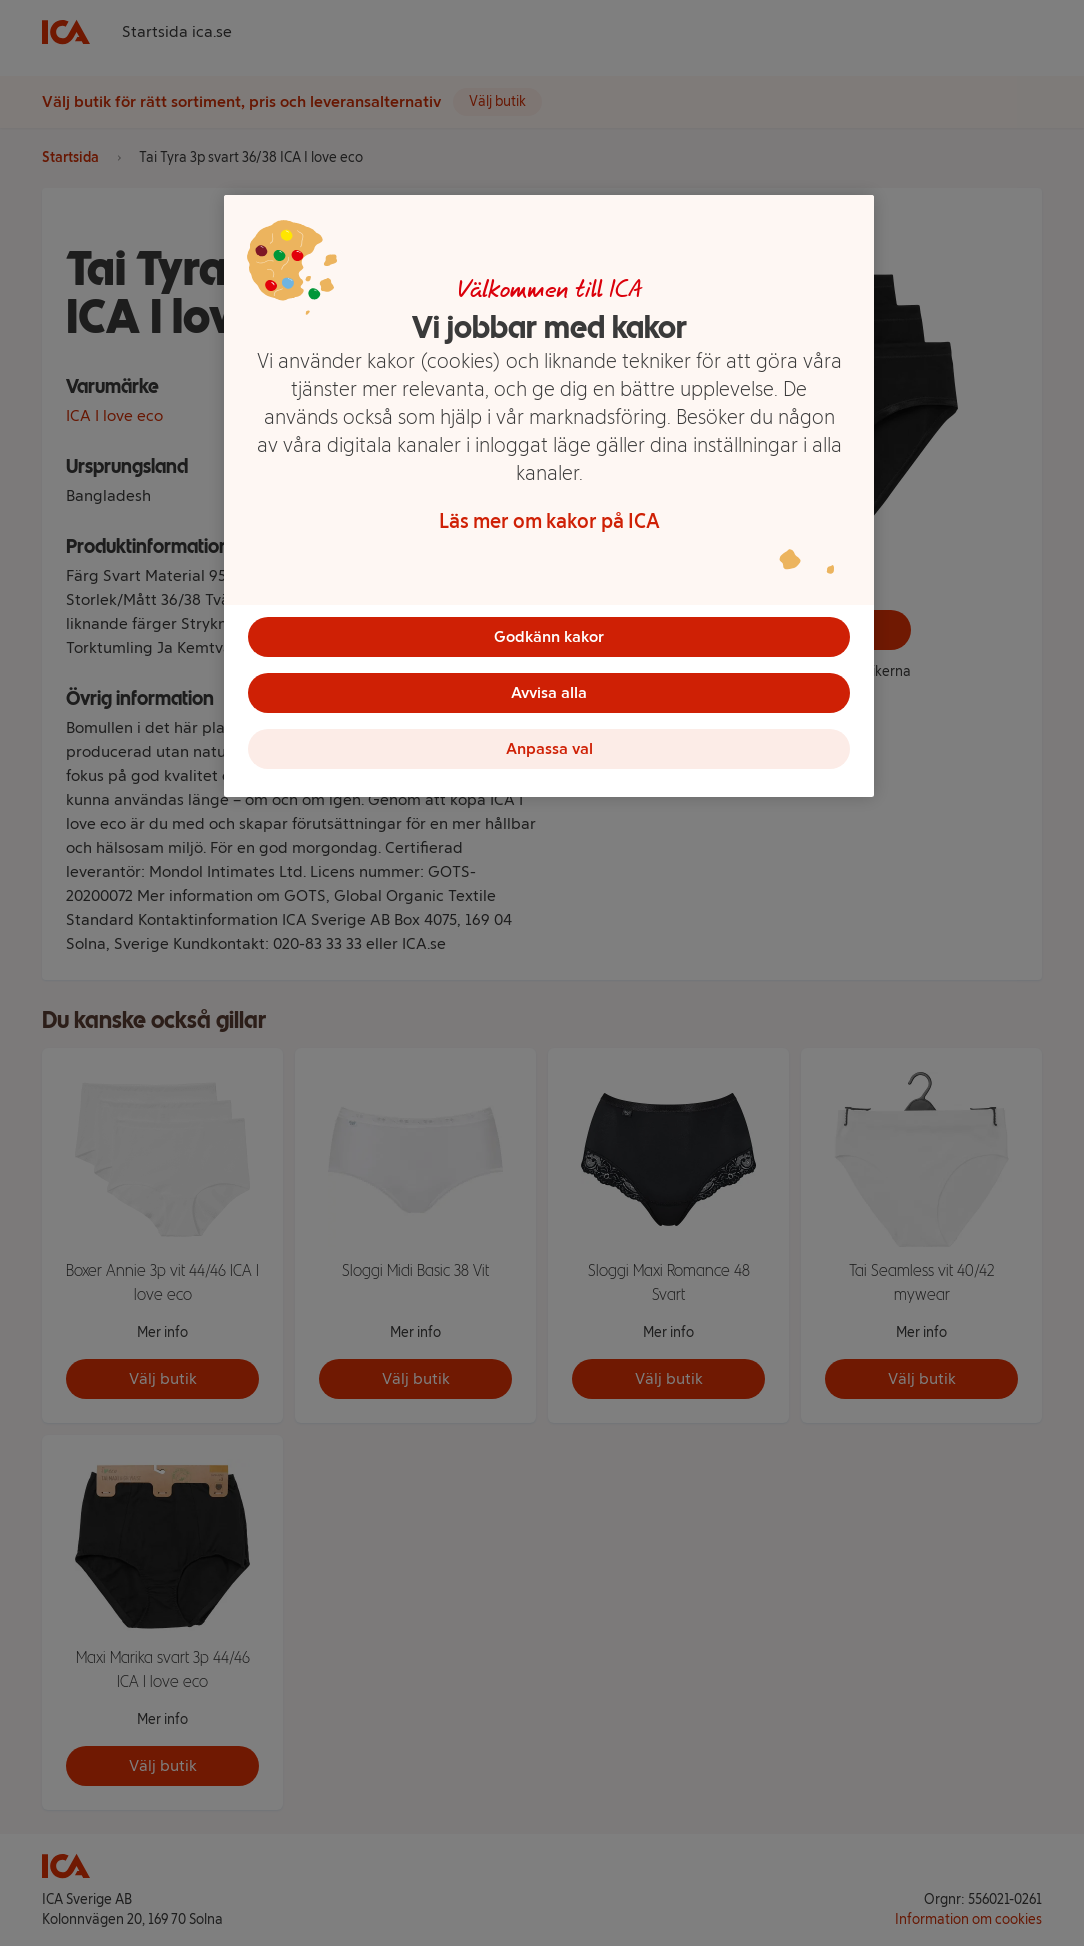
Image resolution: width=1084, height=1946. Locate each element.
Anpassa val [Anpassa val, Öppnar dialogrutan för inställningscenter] (549, 748)
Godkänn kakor (549, 636)
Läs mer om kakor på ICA (549, 521)
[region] (549, 496)
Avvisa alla (549, 692)
